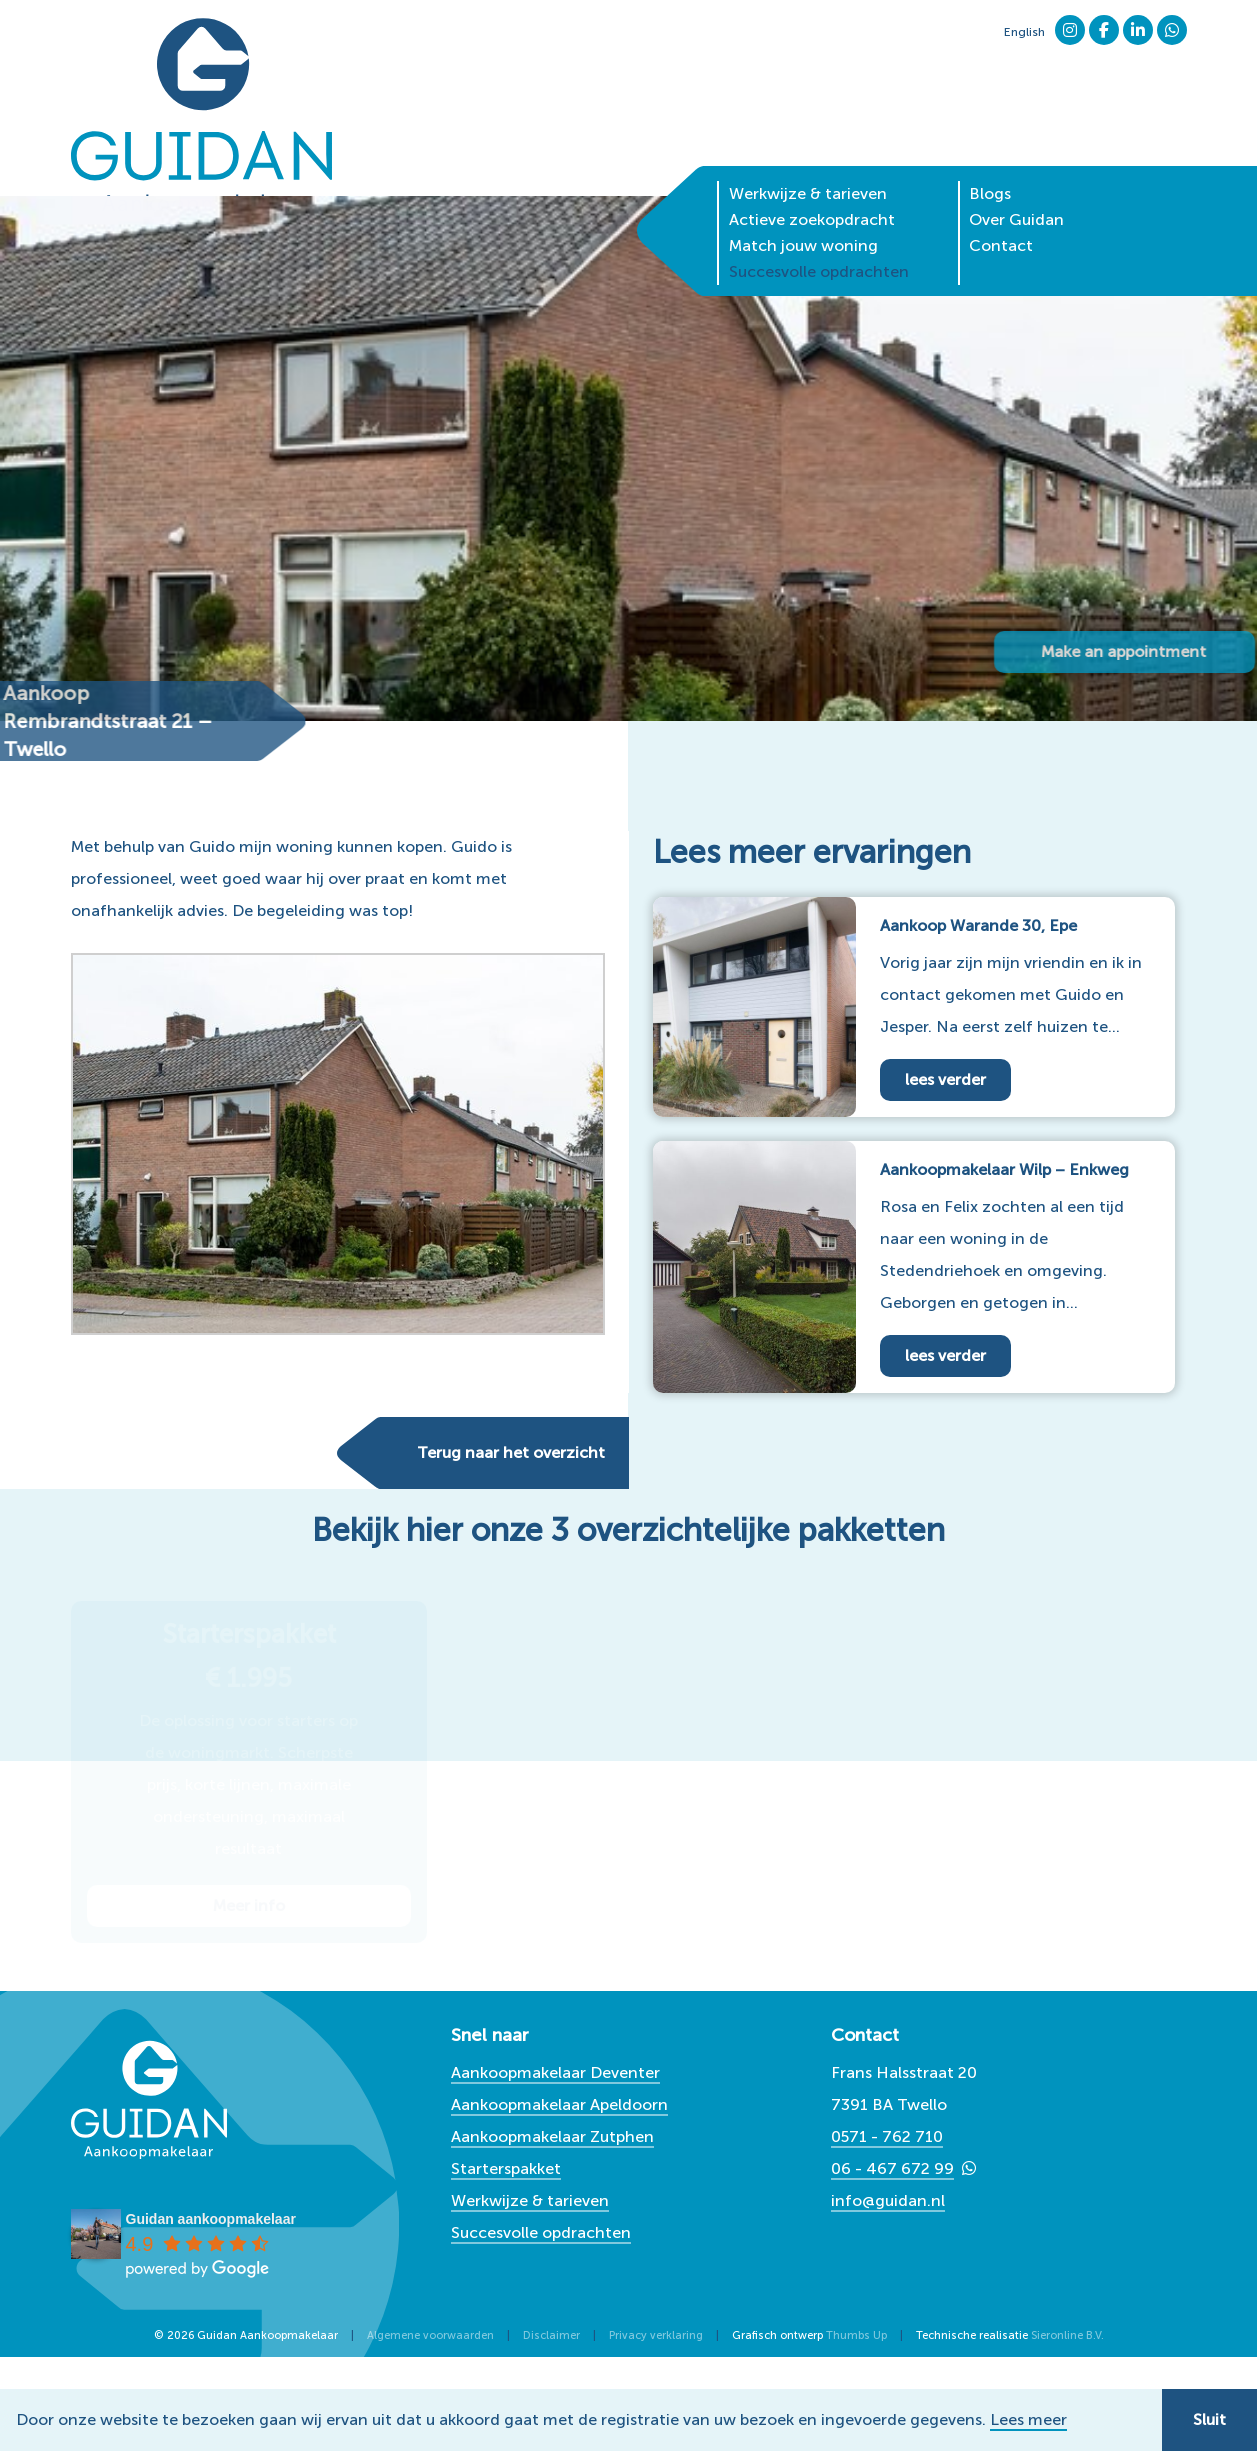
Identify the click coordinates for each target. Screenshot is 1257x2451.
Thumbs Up (856, 2335)
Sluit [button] (1209, 2419)
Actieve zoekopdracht (812, 184)
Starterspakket (506, 2168)
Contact (1001, 210)
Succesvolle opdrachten (819, 236)
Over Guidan (1016, 184)
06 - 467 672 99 (892, 2168)
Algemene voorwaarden (430, 2335)
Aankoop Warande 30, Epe (978, 925)
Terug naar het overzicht (511, 1452)
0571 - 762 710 (887, 2136)
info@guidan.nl (888, 2200)
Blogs (990, 158)
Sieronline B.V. (1067, 2335)
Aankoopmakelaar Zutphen (552, 2136)
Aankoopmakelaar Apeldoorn (559, 2104)
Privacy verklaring (656, 2335)
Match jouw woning (803, 210)
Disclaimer (551, 2335)
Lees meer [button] (1028, 2420)
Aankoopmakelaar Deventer (555, 2072)
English (1024, 32)
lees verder (945, 1079)
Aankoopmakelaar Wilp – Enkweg (1004, 1169)
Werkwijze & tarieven (808, 158)
